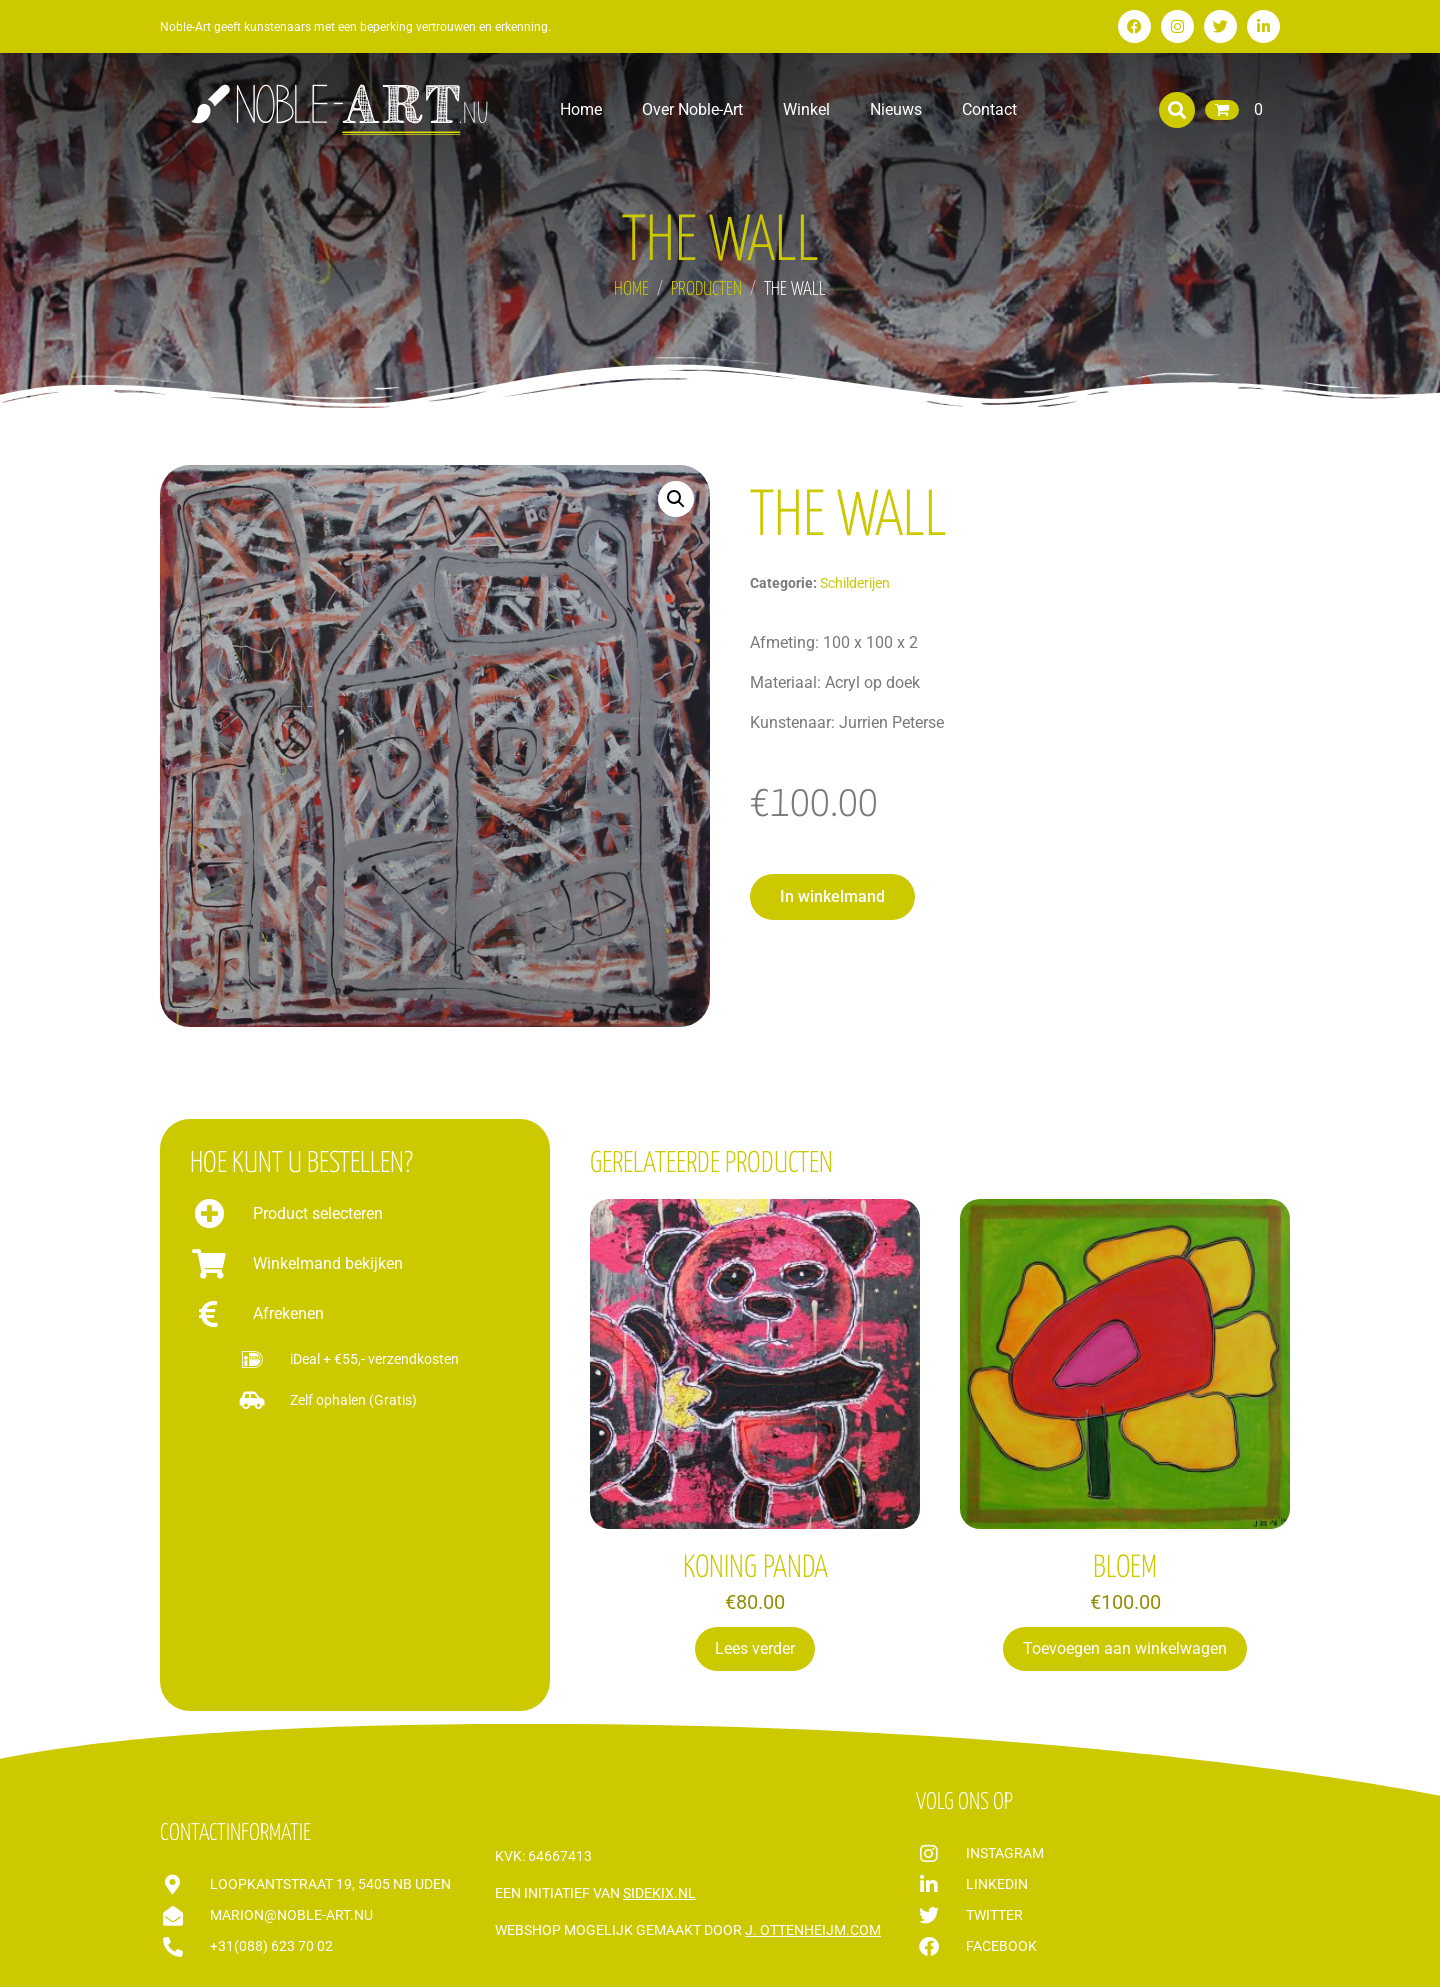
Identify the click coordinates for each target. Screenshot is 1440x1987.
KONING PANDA (755, 1568)
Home (581, 109)
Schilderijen (855, 583)
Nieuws (896, 109)
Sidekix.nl (659, 1893)
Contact (989, 109)
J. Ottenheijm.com (813, 1930)
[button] (1177, 110)
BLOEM (1125, 1568)
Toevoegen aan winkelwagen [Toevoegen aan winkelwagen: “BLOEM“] (1125, 1648)
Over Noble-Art (692, 109)
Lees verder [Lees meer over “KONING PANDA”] (755, 1648)
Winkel (806, 109)
